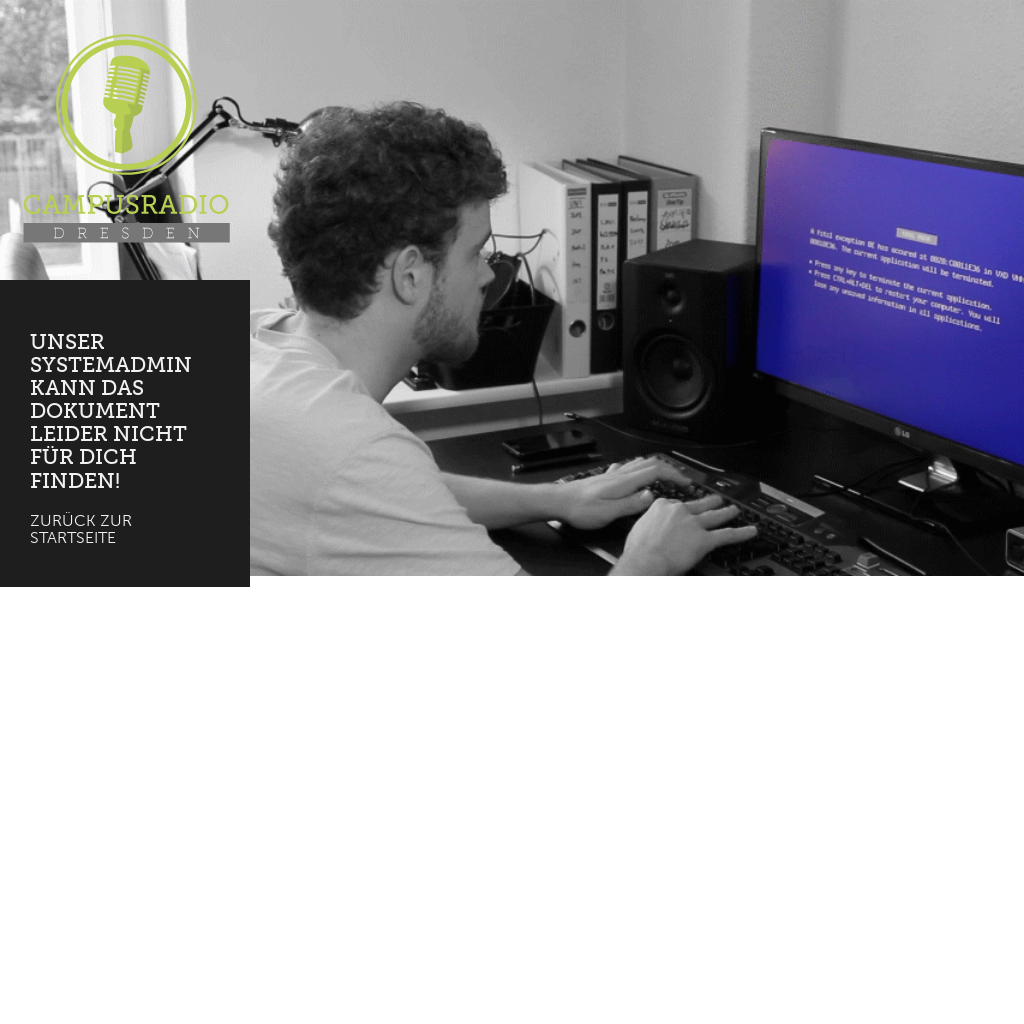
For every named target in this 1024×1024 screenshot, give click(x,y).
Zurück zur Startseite (81, 529)
